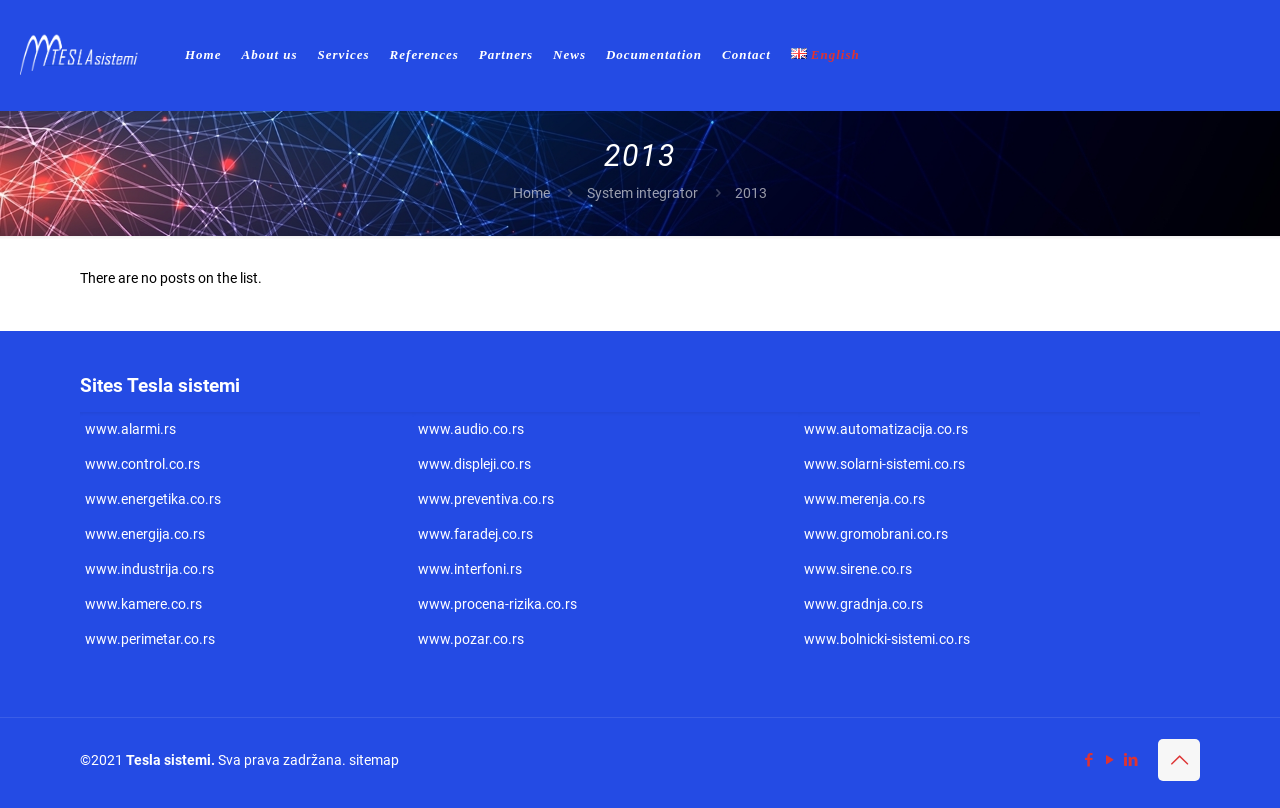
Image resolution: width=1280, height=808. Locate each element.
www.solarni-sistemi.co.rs (884, 464)
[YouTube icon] (1109, 760)
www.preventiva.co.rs (486, 499)
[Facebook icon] (1088, 760)
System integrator (642, 193)
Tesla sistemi (168, 760)
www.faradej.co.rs (475, 534)
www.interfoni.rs (470, 569)
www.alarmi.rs (130, 429)
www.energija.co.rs (145, 534)
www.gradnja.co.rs (863, 604)
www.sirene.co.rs (858, 569)
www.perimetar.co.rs (150, 639)
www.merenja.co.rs (864, 499)
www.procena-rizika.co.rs (497, 604)
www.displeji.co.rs (474, 464)
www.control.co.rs (142, 464)
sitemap (374, 760)
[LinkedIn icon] (1130, 760)
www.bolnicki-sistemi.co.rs (887, 639)
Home (531, 193)
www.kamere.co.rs (143, 604)
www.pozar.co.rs (471, 639)
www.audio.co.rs (471, 429)
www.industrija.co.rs (149, 569)
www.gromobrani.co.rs (876, 534)
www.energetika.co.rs (153, 499)
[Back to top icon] (1179, 760)
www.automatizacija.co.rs (886, 429)
